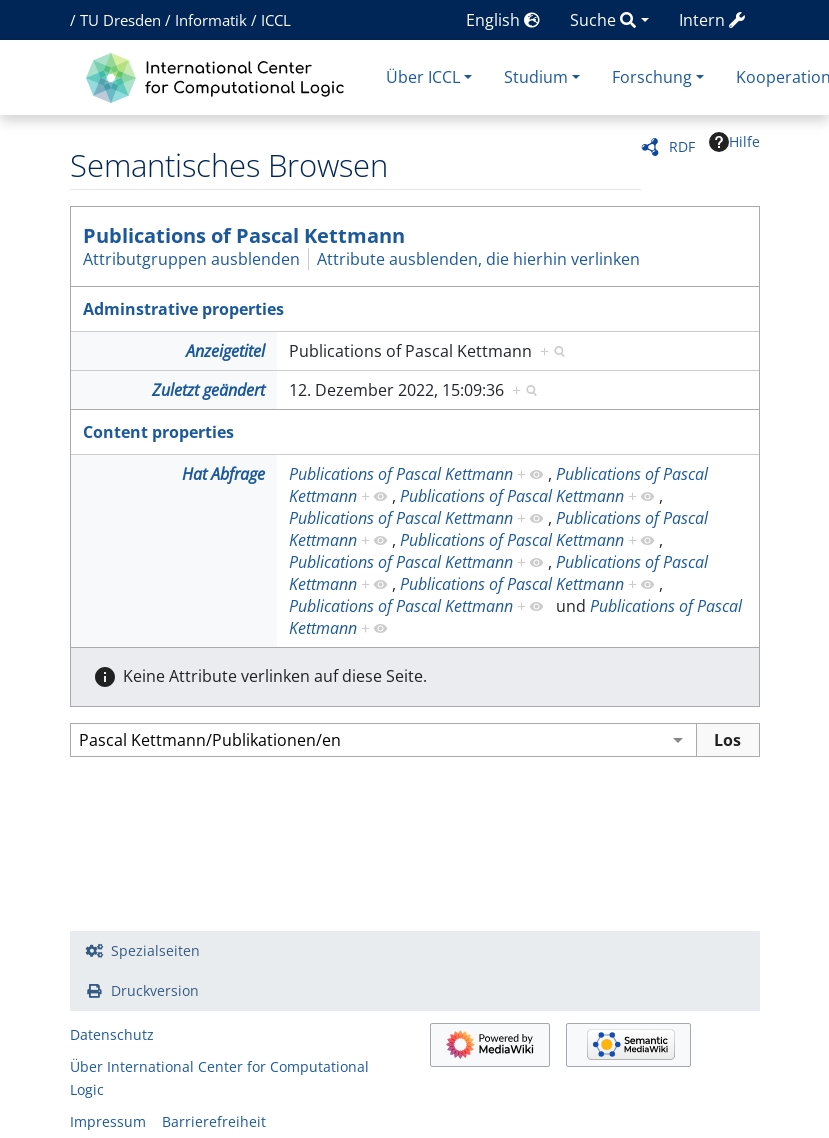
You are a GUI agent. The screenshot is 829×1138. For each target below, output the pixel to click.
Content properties (158, 432)
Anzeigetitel (225, 351)
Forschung (652, 77)
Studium (536, 77)
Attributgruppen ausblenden (191, 259)
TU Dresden (120, 20)
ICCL (276, 20)
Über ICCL (423, 77)
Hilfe (734, 142)
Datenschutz (112, 1034)
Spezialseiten (155, 950)
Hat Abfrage (223, 474)
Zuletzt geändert (208, 390)
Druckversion (155, 990)
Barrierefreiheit (214, 1121)
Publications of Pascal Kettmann (244, 235)
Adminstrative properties (183, 309)
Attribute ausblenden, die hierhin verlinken (478, 259)
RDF (682, 146)
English (503, 20)
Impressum (108, 1121)
